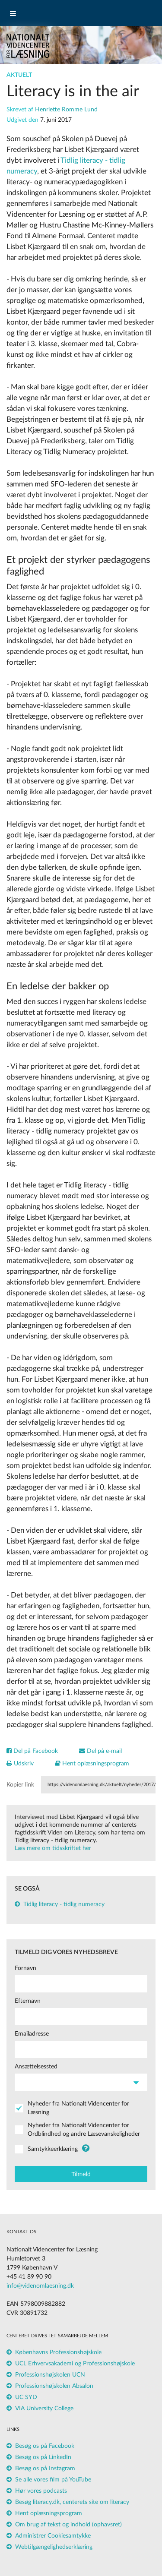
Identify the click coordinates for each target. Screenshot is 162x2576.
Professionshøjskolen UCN (50, 2375)
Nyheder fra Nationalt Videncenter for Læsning (78, 2108)
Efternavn (28, 2001)
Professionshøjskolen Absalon (54, 2386)
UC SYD (26, 2397)
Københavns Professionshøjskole (58, 2352)
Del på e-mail (100, 1751)
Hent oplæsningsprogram (92, 1764)
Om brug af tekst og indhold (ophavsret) (68, 2525)
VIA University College (44, 2409)
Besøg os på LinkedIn (43, 2457)
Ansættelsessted (36, 2067)
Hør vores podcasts (41, 2491)
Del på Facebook (32, 1751)
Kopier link (20, 1785)
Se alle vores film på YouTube (53, 2480)
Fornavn (25, 1968)
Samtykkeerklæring (53, 2149)
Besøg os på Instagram (45, 2469)
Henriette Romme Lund (66, 110)
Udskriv (20, 1764)
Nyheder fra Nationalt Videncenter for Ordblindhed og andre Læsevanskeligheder (84, 2129)
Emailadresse (32, 2034)
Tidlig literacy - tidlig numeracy (64, 1904)
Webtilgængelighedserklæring (53, 2547)
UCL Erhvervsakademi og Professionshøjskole (75, 2364)
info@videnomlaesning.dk (40, 2286)
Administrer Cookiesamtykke (53, 2536)
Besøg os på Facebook (44, 2446)
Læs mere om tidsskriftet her (53, 1848)
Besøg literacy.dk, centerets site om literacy (72, 2502)
